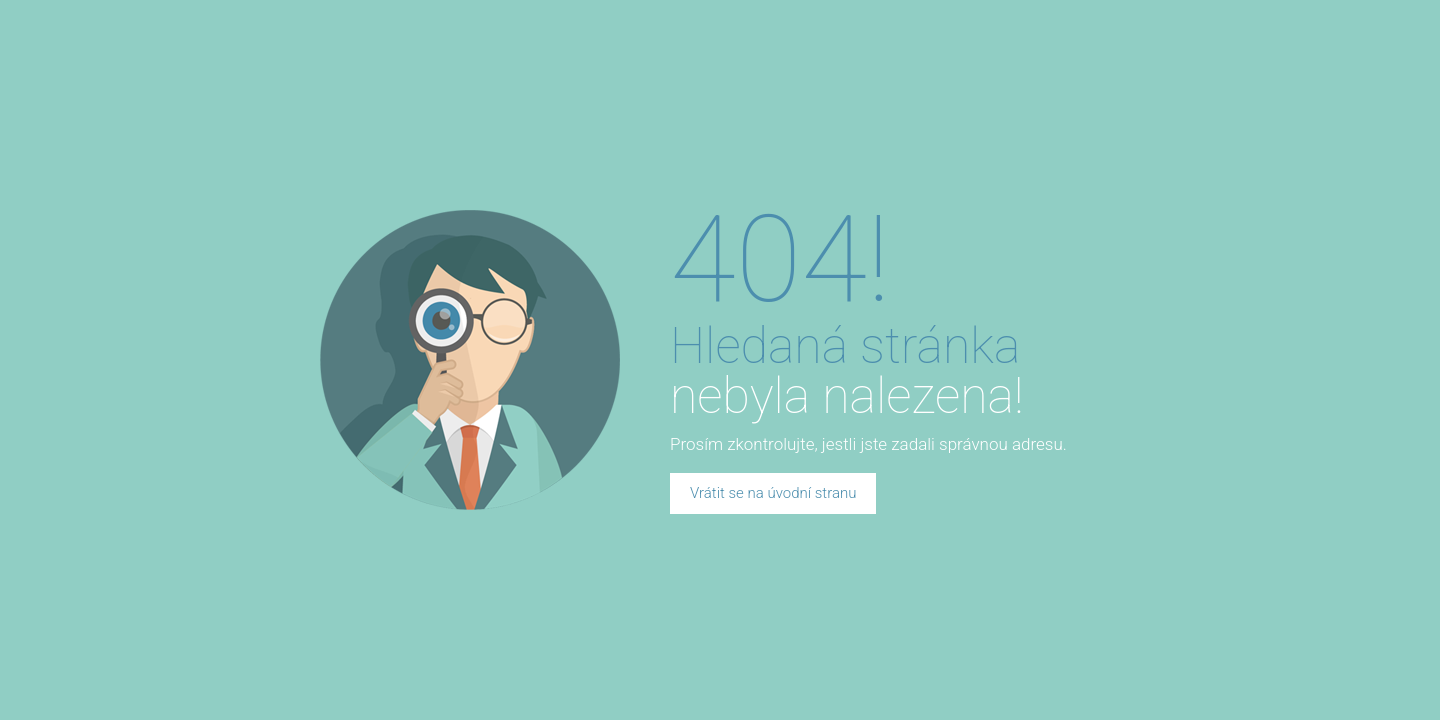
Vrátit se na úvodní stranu (773, 493)
